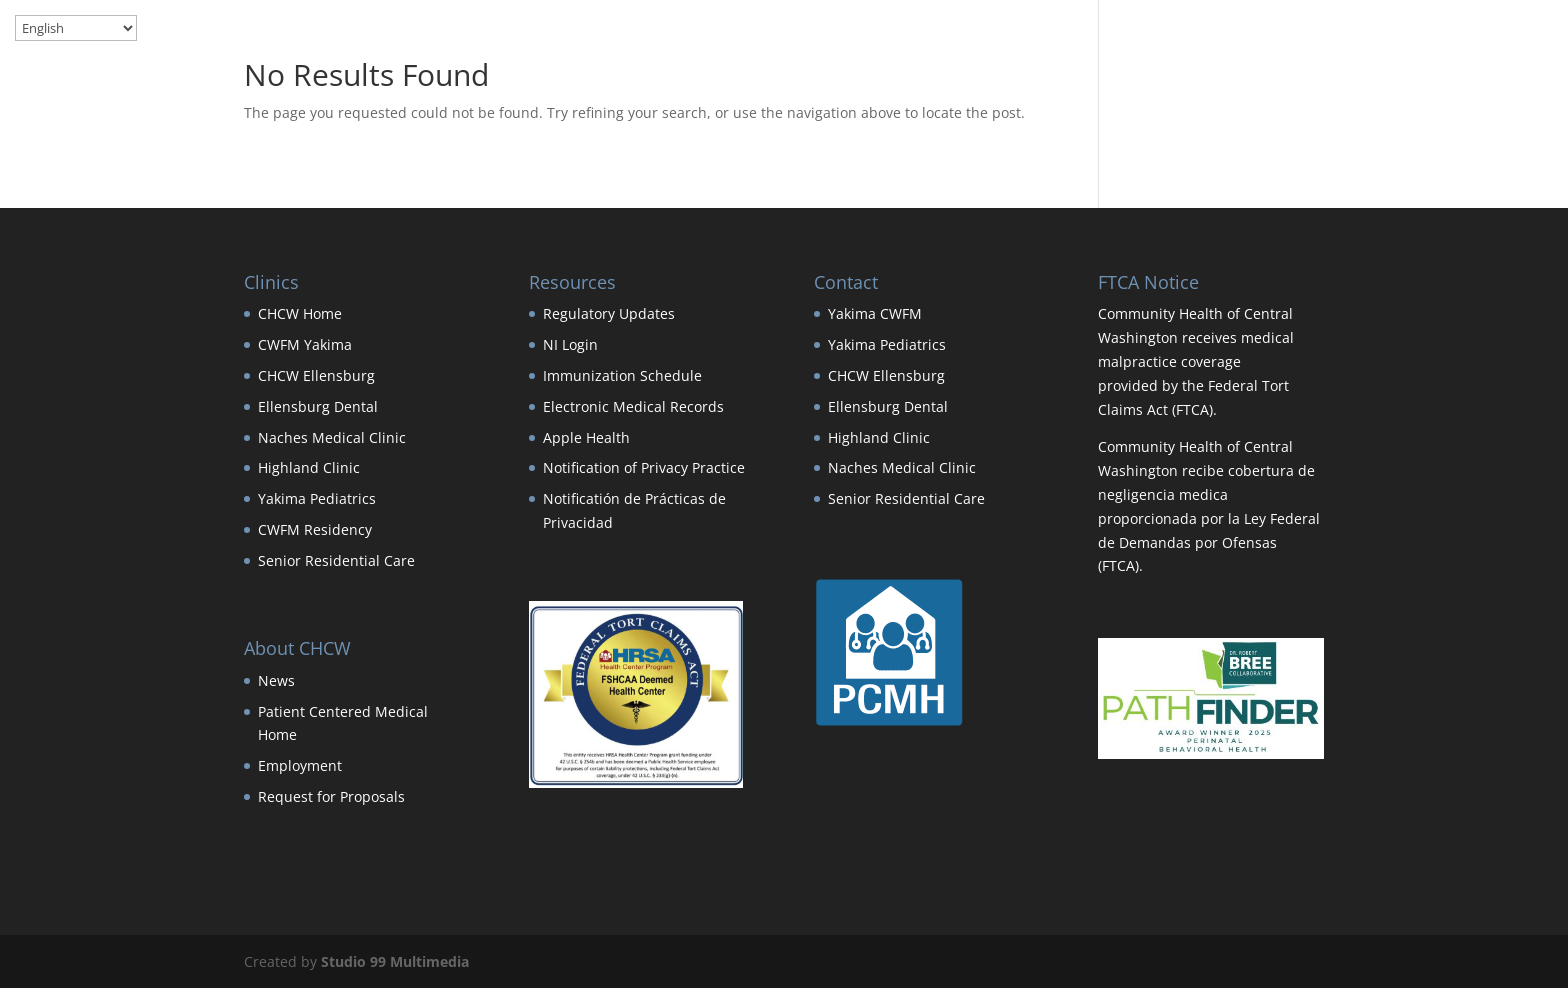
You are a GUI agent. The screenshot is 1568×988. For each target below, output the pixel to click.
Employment (300, 765)
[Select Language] (76, 28)
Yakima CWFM (875, 313)
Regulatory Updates (609, 313)
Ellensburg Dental (318, 406)
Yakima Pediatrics (317, 498)
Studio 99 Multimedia (395, 961)
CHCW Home (300, 313)
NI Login (570, 344)
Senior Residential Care (336, 560)
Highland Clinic (309, 467)
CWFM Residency (315, 529)
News (276, 680)
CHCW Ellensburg (316, 375)
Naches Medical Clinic (332, 437)
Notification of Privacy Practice (644, 467)
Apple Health (586, 437)
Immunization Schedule (622, 375)
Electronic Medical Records (633, 406)
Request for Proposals (331, 796)
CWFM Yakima (305, 344)
